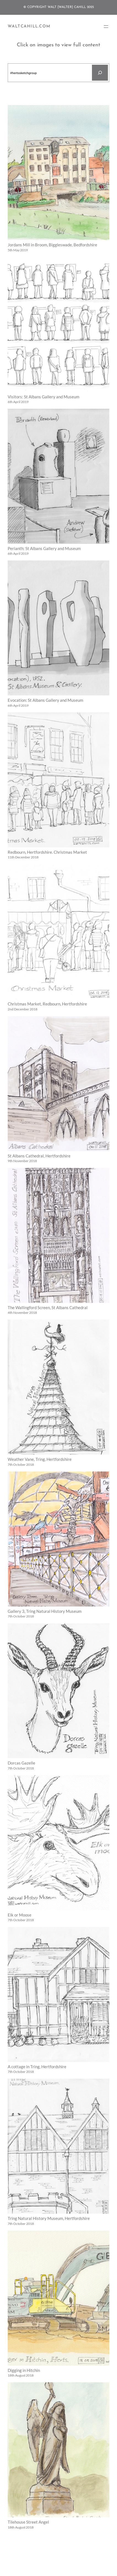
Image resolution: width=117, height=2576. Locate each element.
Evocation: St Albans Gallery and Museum (45, 700)
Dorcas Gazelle (21, 1763)
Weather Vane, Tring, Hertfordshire (40, 1459)
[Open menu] (106, 26)
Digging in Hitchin (24, 2370)
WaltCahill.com (29, 26)
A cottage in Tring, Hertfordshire (37, 2066)
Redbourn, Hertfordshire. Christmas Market (47, 852)
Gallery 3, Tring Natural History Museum (44, 1611)
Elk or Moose (19, 1915)
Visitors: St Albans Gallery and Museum (43, 396)
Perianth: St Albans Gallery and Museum (44, 548)
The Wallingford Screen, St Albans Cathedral (48, 1307)
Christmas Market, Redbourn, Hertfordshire (47, 1004)
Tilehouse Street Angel (28, 2522)
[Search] (100, 73)
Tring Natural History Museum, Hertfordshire (49, 2218)
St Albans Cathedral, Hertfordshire (39, 1156)
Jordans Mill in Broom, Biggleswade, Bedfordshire (52, 245)
